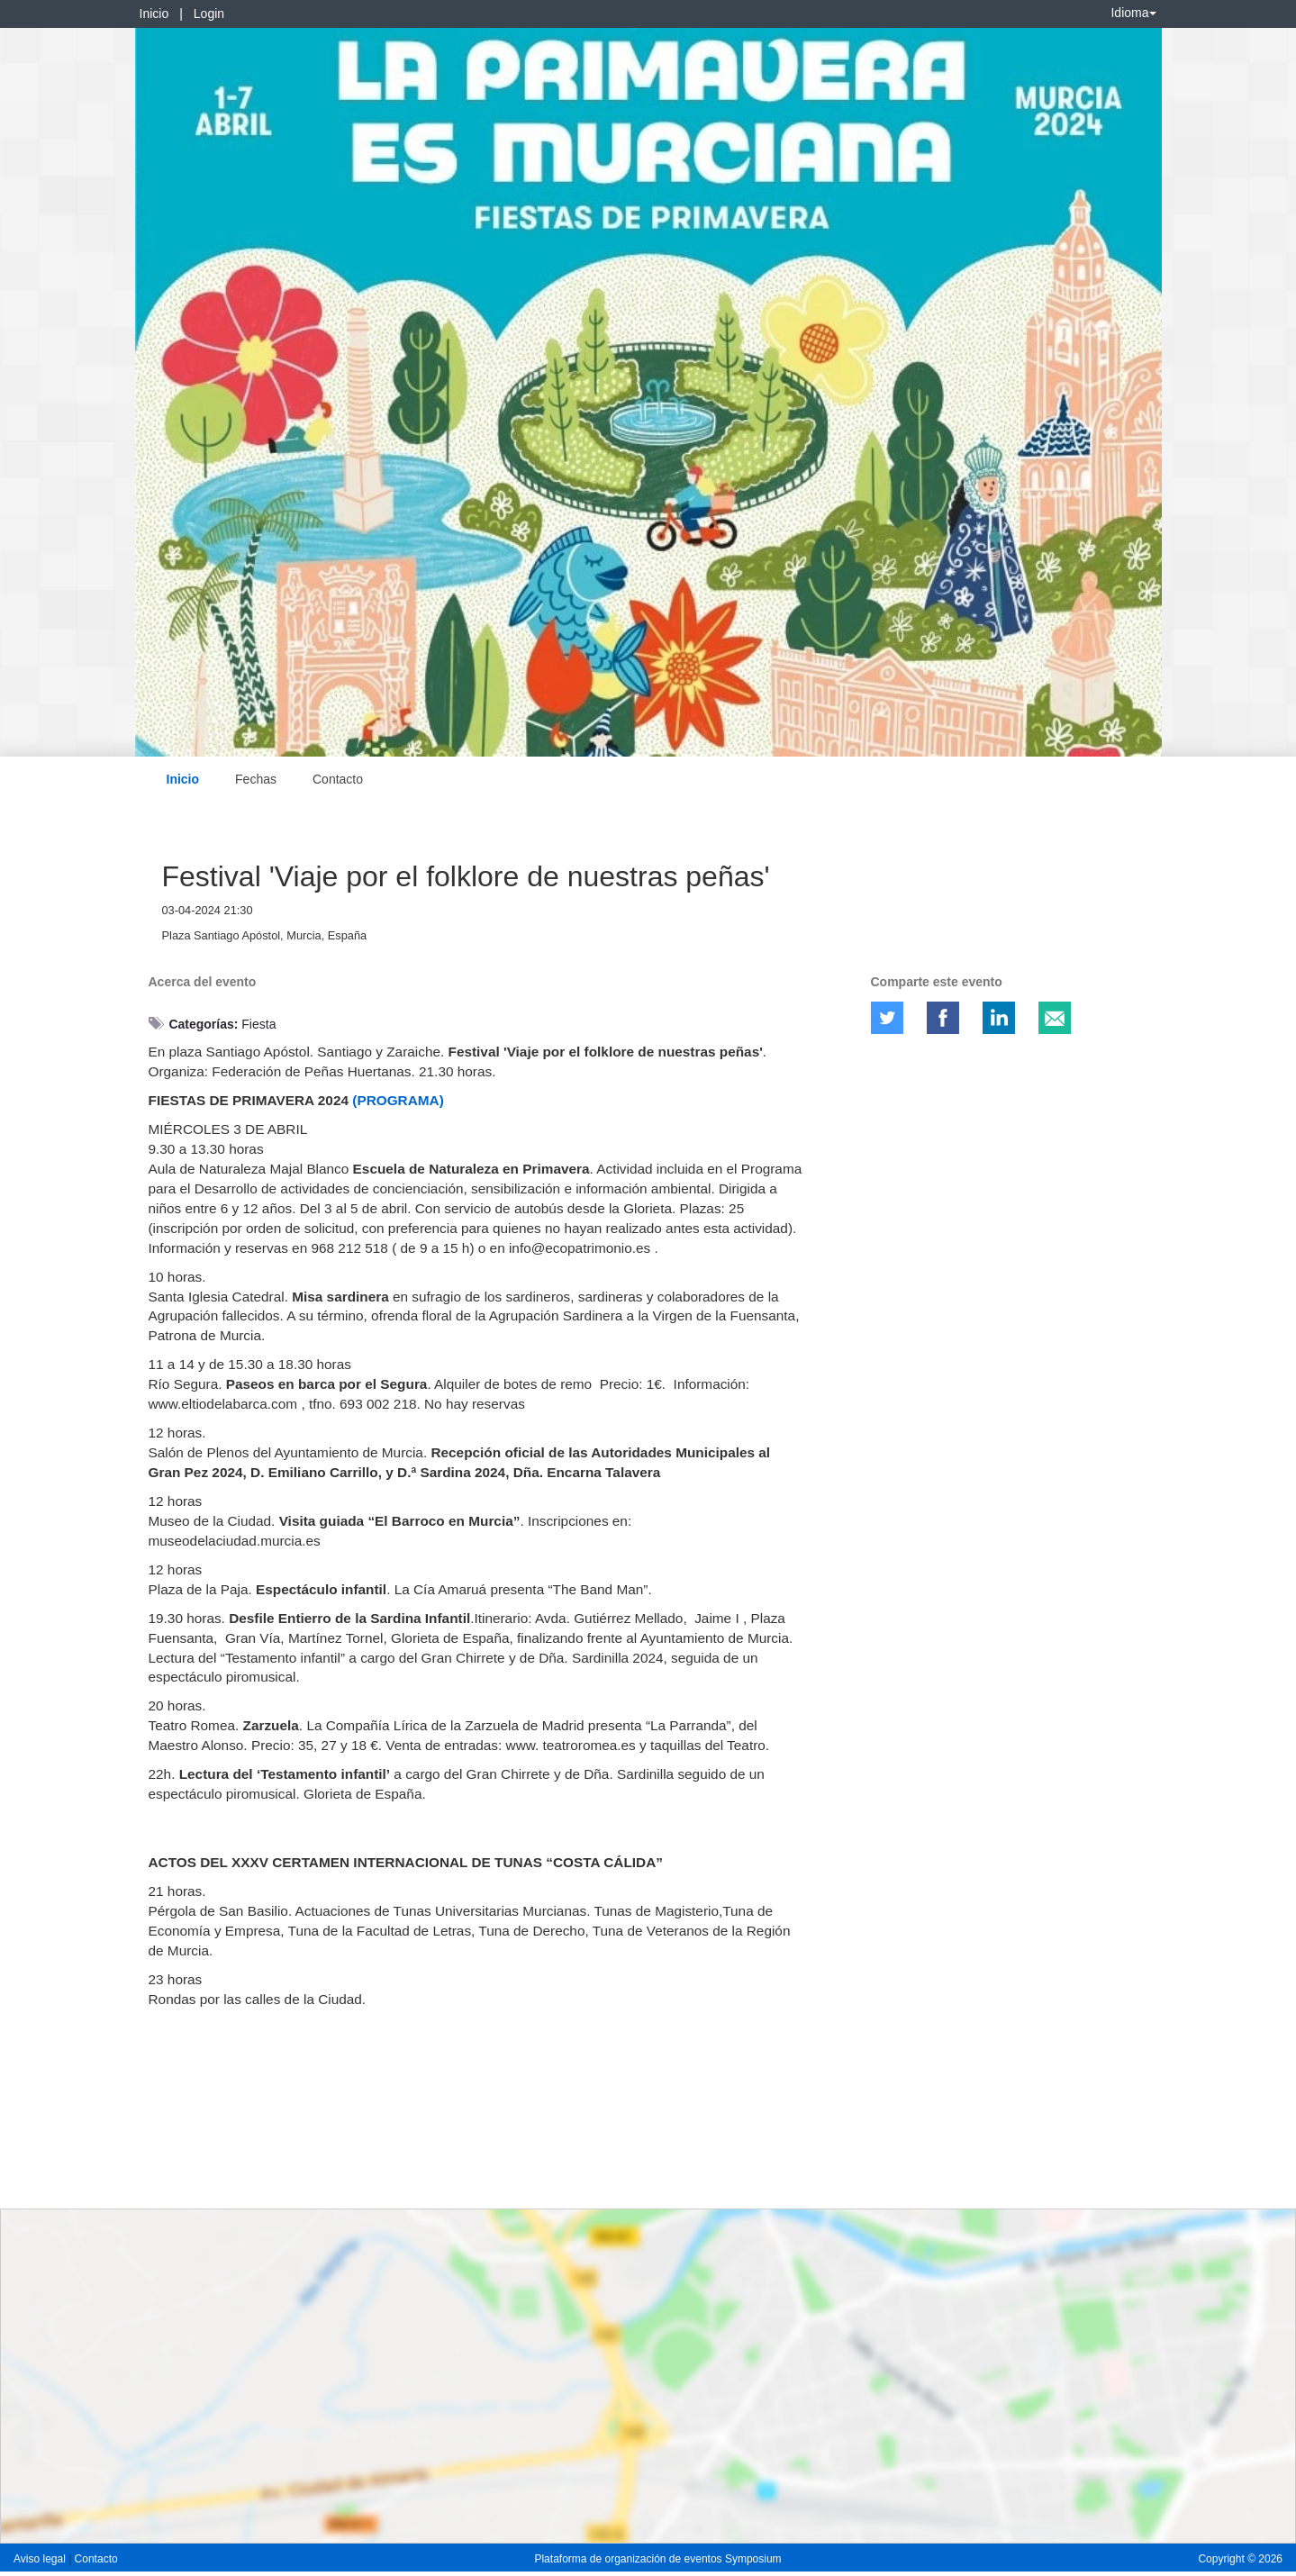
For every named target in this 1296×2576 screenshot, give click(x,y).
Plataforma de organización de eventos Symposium (657, 2559)
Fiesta (258, 1024)
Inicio (154, 13)
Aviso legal (41, 2559)
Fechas (255, 779)
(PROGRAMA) (398, 1100)
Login (209, 13)
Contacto (338, 779)
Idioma (1133, 12)
